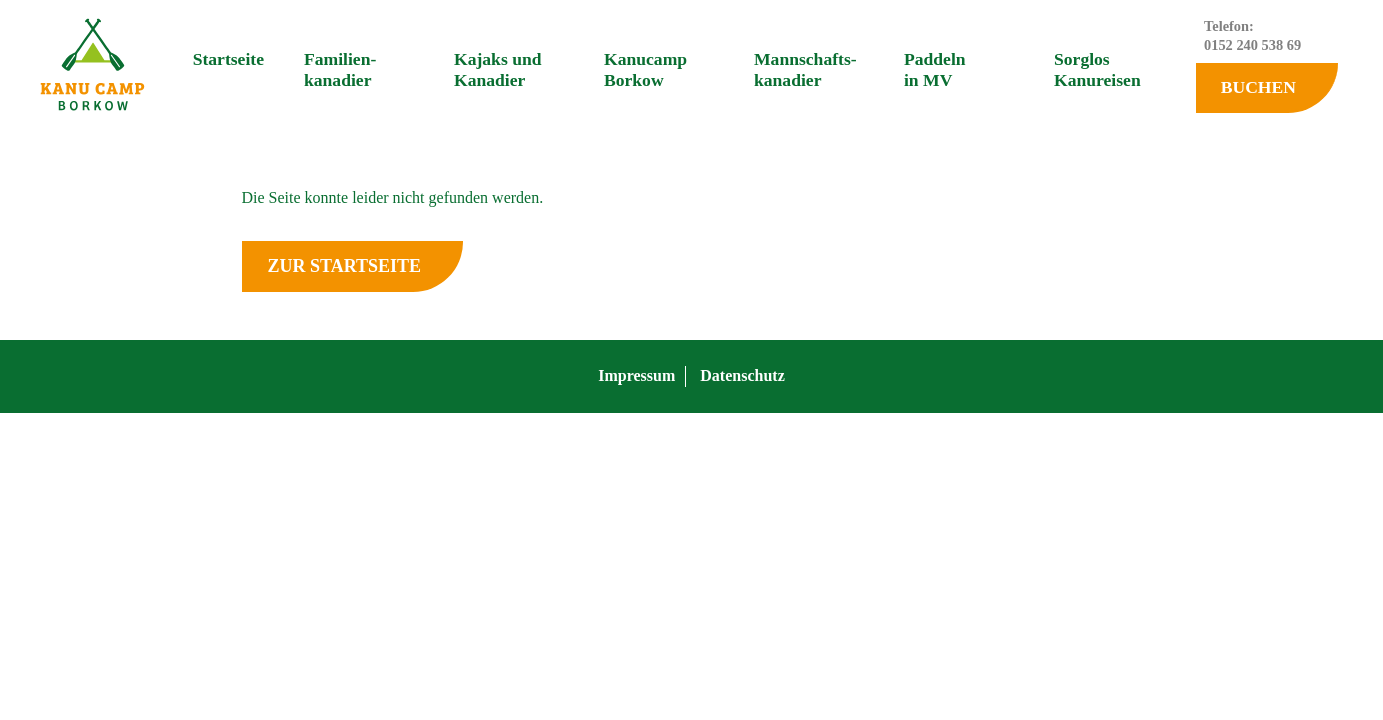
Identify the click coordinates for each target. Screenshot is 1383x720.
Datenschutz (742, 375)
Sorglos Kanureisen (1097, 69)
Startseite (228, 59)
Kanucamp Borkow (645, 69)
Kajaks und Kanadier (498, 69)
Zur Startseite (344, 266)
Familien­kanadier (340, 69)
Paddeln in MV (935, 69)
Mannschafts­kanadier (805, 69)
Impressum (636, 375)
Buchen (1258, 87)
